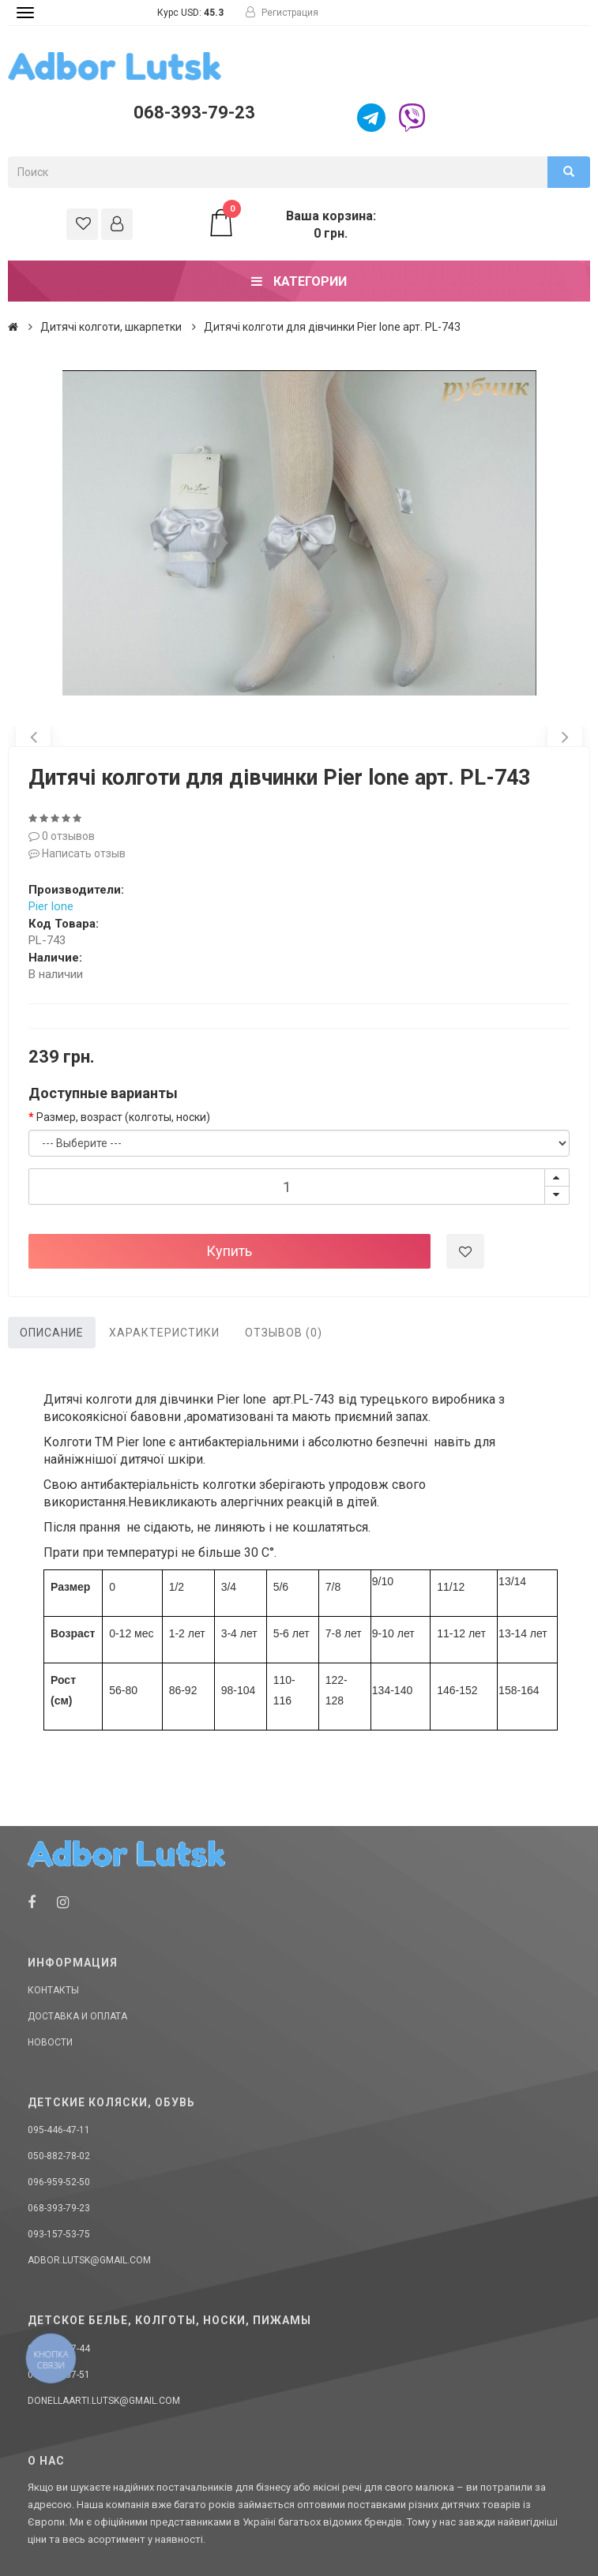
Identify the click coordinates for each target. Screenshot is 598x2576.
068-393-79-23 (194, 112)
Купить (229, 1251)
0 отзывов (61, 836)
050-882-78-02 (59, 2156)
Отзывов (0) (283, 1332)
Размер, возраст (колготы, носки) (123, 1117)
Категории (299, 281)
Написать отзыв (77, 853)
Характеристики (164, 1332)
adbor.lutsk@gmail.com (89, 2260)
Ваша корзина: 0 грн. (291, 224)
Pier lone (50, 906)
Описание (52, 1332)
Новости (50, 2042)
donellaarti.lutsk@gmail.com (104, 2400)
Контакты (53, 1990)
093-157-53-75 (59, 2234)
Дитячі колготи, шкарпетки (111, 327)
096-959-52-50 (59, 2182)
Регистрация (282, 12)
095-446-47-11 (59, 2129)
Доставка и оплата (77, 2016)
